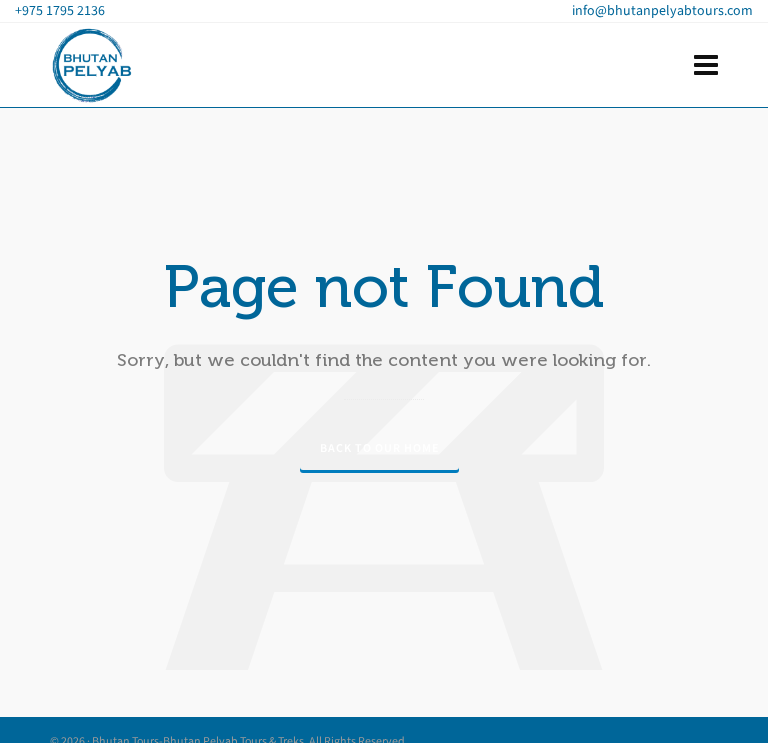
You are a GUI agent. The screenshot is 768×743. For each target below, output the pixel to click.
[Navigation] (706, 65)
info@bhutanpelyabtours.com (662, 10)
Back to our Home (379, 448)
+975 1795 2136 (60, 10)
